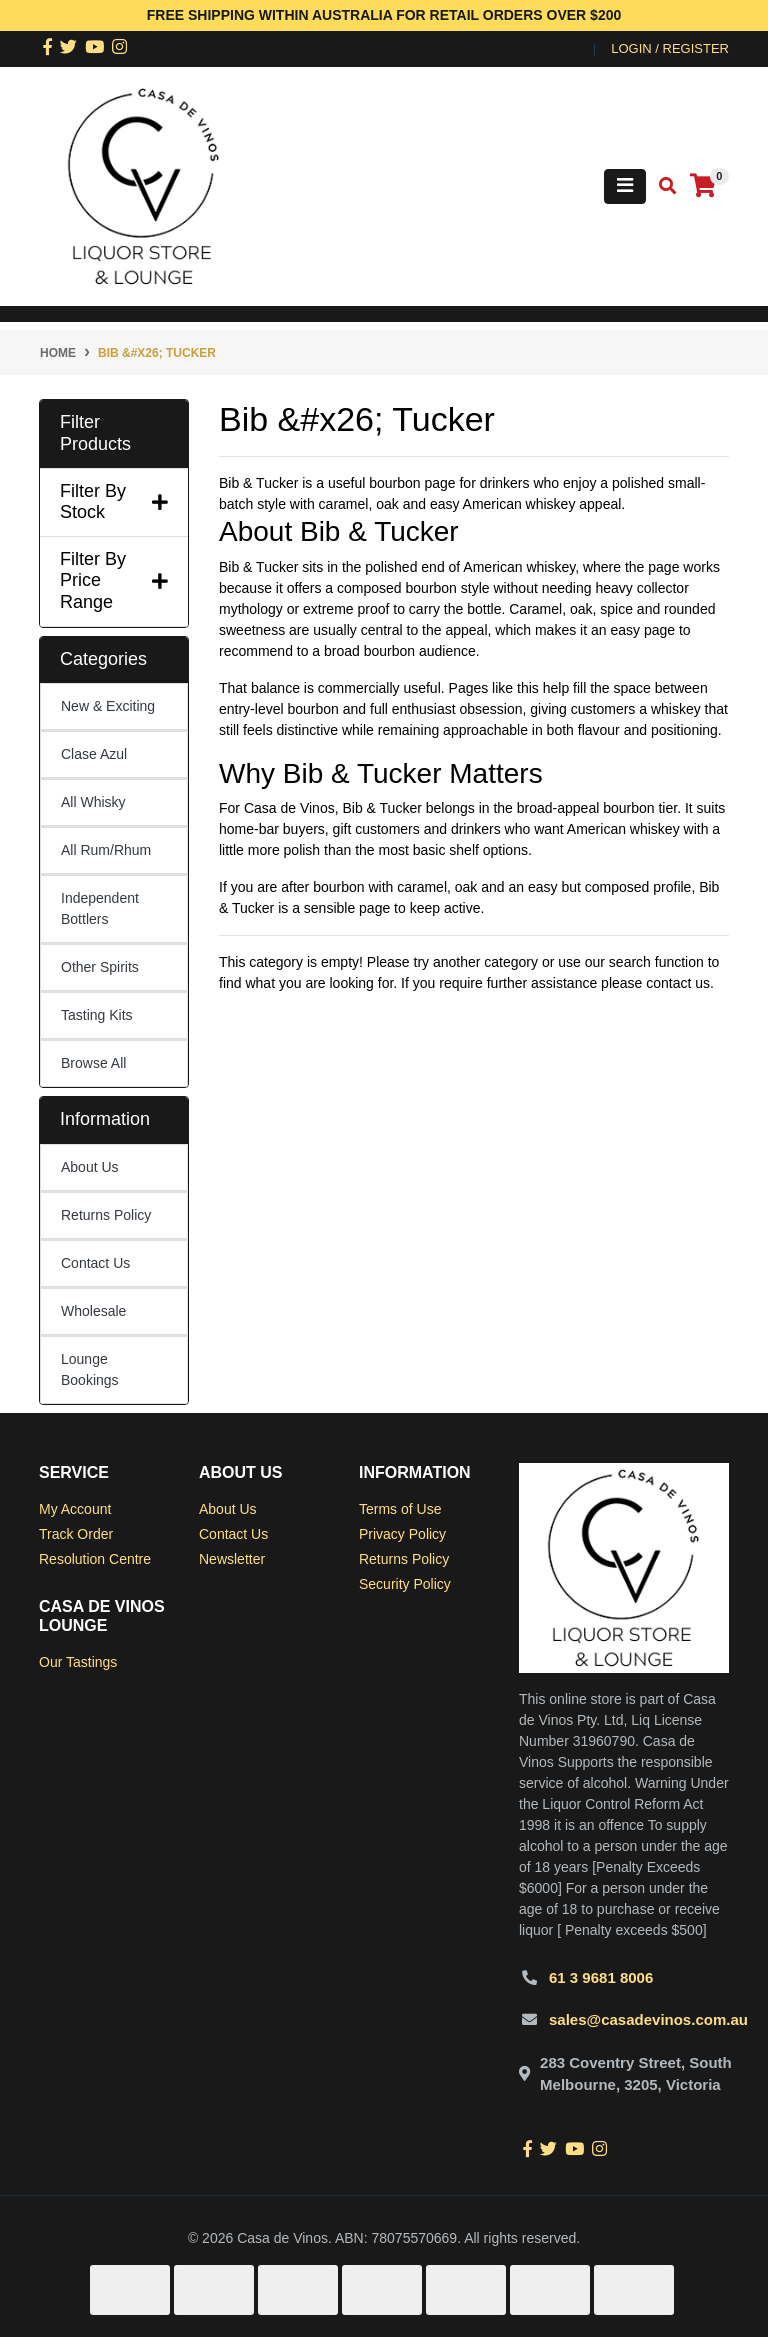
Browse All (93, 1063)
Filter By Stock (114, 502)
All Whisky (93, 802)
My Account (75, 1509)
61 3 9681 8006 (601, 1977)
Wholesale (93, 1311)
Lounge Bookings (90, 1369)
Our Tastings (78, 1662)
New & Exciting (108, 706)
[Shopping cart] (703, 186)
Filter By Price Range (114, 580)
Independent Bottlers (100, 908)
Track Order (76, 1534)
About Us (90, 1167)
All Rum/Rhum (106, 850)
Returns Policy (106, 1215)
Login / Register (670, 48)
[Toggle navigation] (625, 186)
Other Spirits (100, 967)
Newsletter (232, 1559)
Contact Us (95, 1263)
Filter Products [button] (95, 433)
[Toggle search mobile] (661, 186)
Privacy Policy (402, 1534)
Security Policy (405, 1584)
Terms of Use (400, 1509)
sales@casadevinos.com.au (648, 2019)
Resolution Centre (95, 1559)
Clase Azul (94, 754)
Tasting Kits (97, 1015)
